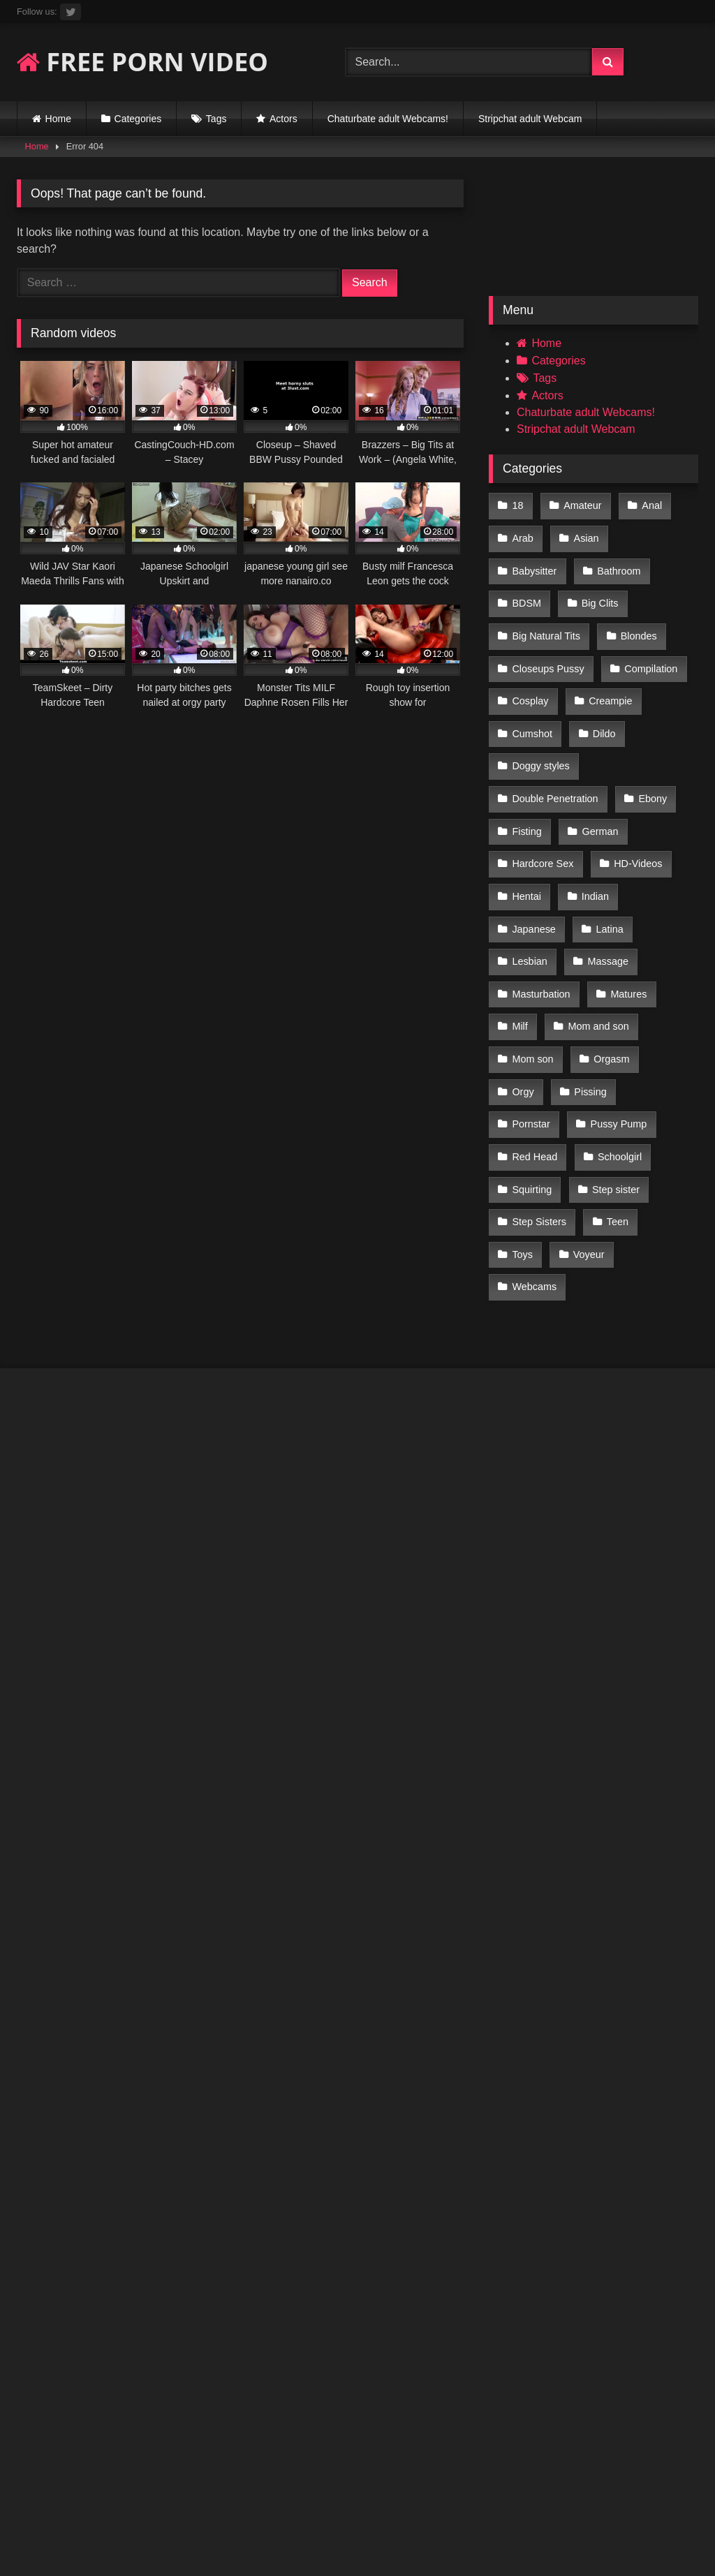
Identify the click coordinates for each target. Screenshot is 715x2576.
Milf (519, 948)
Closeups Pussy (622, 622)
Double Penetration (555, 741)
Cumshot (614, 682)
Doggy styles (602, 711)
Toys (582, 1124)
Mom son (532, 977)
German (598, 770)
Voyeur (647, 1124)
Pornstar (662, 1006)
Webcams (534, 1154)
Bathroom (533, 564)
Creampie (533, 682)
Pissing (588, 1006)
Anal (648, 504)
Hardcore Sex (542, 800)
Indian (593, 829)
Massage (605, 888)
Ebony (650, 741)
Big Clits (530, 593)
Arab (522, 534)
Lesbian (529, 888)
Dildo (523, 711)
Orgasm (609, 977)
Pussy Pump (540, 1036)
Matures (626, 918)
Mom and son (596, 948)
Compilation (538, 652)
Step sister (535, 1095)
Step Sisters (625, 1095)
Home (58, 118)
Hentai (526, 829)
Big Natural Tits (621, 593)
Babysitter (657, 534)
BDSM (608, 564)
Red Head (629, 1036)
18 (517, 504)
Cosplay (621, 652)
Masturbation (541, 918)
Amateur (580, 504)
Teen (522, 1124)
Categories (138, 118)
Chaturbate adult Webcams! (387, 118)
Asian (583, 534)
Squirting (614, 1066)
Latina (607, 859)
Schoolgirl (534, 1066)
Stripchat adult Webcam (530, 118)
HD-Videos (636, 800)
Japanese (533, 859)
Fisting (526, 770)
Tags (216, 118)
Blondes (530, 622)
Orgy (522, 1006)
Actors (283, 118)
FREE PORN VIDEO (142, 62)
